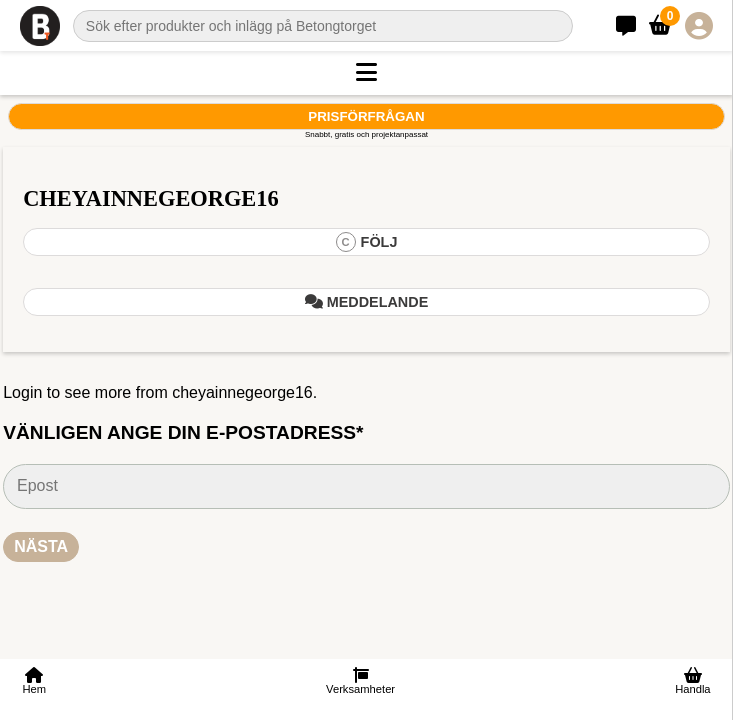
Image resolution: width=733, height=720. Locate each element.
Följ (367, 242)
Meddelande (367, 302)
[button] (366, 73)
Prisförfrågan (366, 116)
